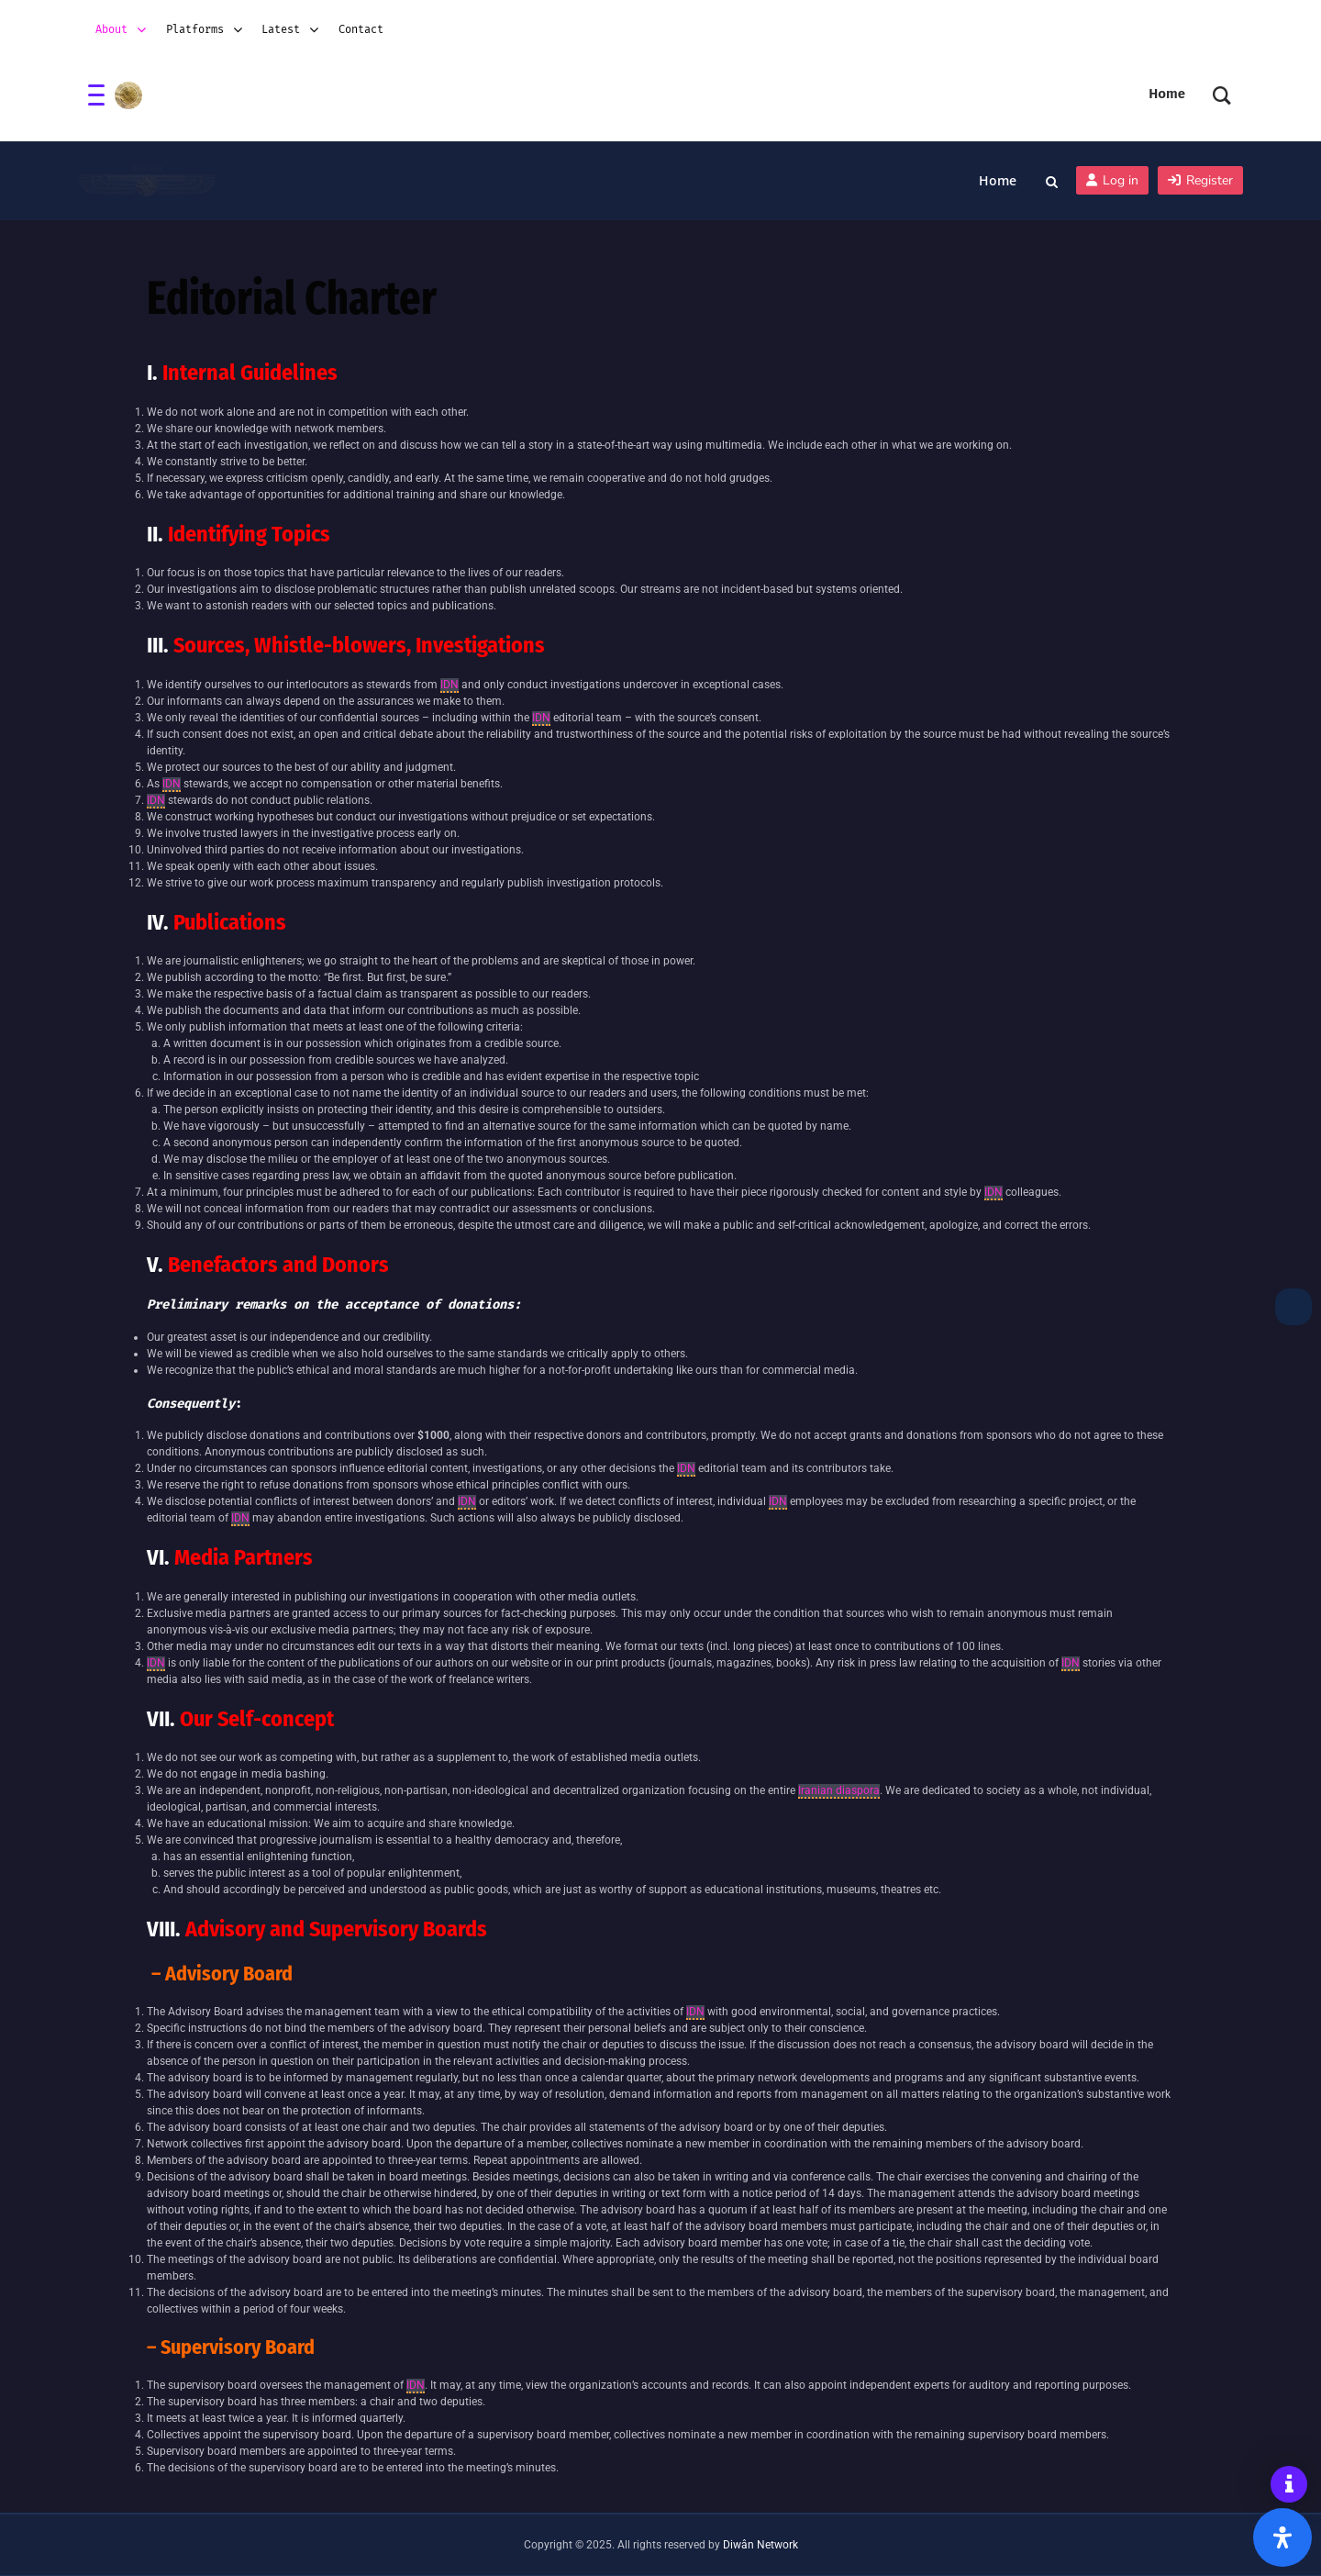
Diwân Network (760, 2544)
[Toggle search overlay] (1052, 181)
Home (997, 180)
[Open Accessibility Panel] (1282, 2537)
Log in (1112, 180)
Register (1200, 180)
